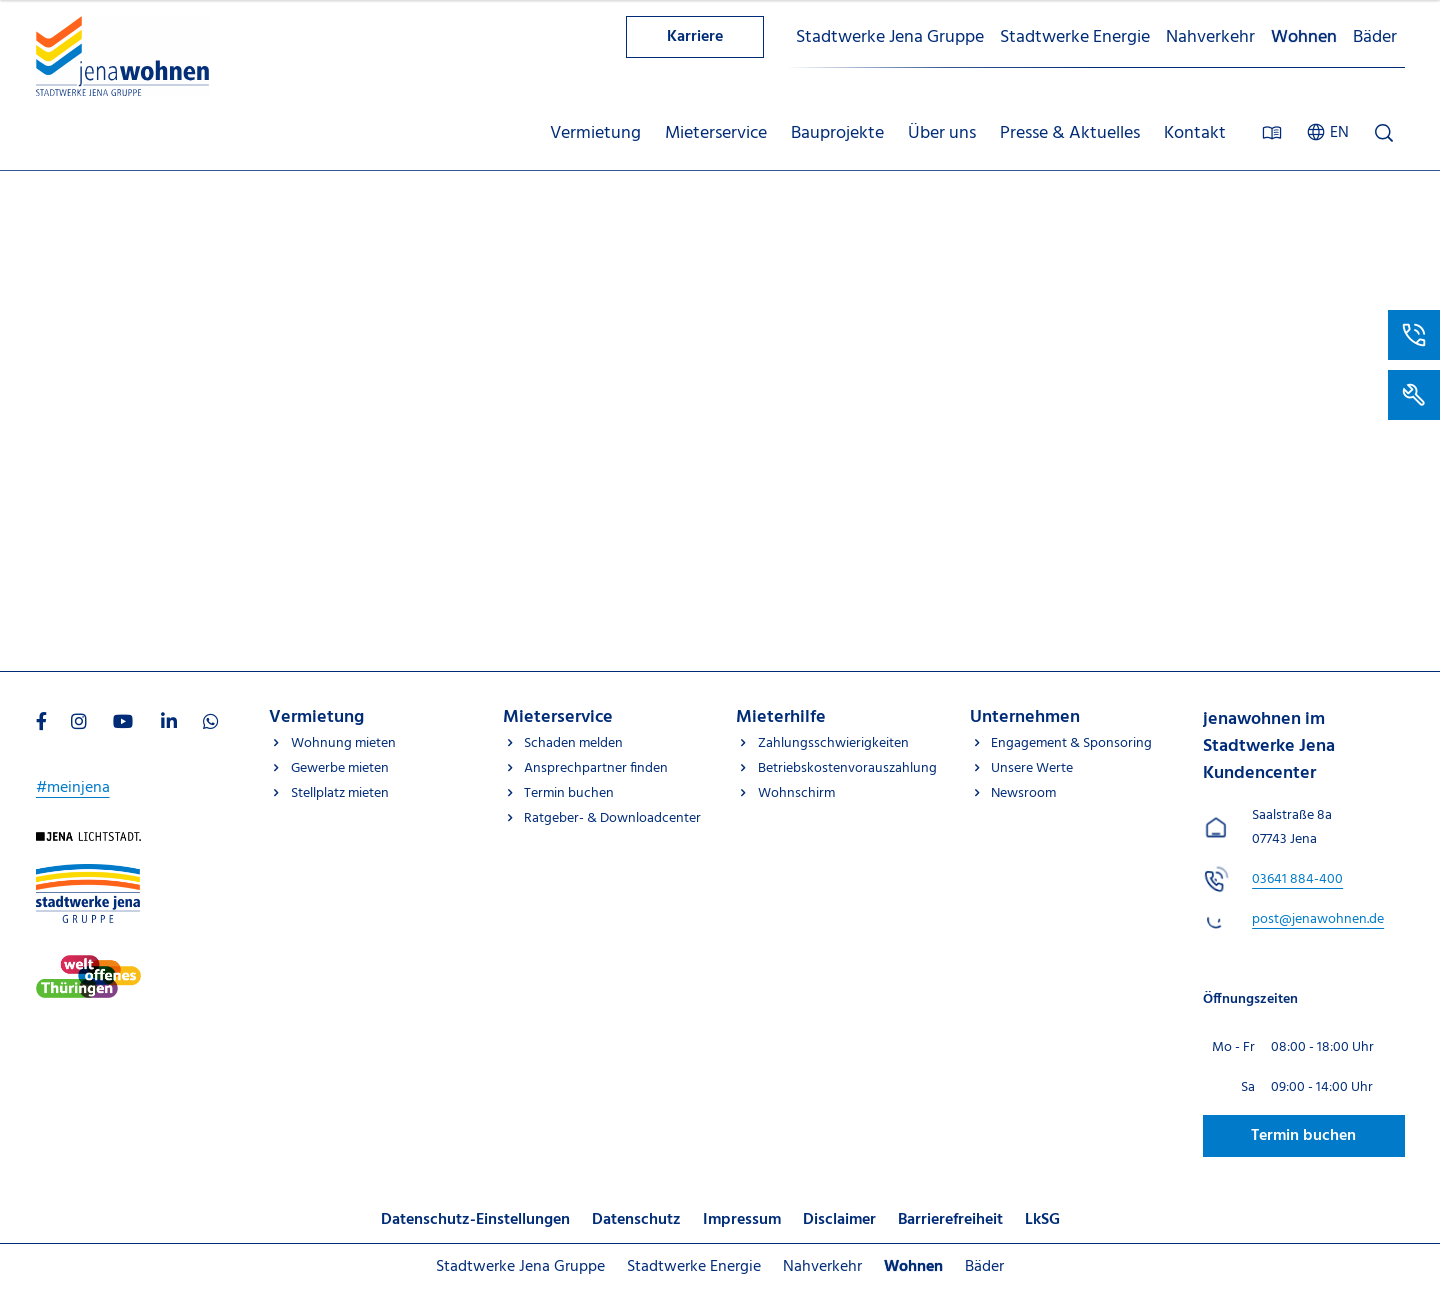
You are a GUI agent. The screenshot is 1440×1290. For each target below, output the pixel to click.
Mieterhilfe (781, 717)
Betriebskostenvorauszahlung (847, 768)
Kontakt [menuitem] (1195, 133)
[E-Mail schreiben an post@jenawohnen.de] (1318, 919)
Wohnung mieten (343, 743)
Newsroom (1023, 793)
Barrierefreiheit (950, 1220)
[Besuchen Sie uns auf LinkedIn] (169, 724)
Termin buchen (569, 793)
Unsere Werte (1032, 768)
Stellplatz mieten (340, 793)
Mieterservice (558, 717)
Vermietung (316, 717)
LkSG (1042, 1220)
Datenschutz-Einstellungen (475, 1220)
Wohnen (1304, 37)
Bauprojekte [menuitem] (837, 133)
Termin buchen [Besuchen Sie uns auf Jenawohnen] (1303, 1136)
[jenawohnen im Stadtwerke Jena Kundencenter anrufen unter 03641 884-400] (1297, 879)
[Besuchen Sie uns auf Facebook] (41, 724)
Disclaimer (839, 1220)
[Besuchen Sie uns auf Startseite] (88, 844)
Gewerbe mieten (340, 768)
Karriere (695, 37)
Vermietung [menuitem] (595, 133)
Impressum (742, 1220)
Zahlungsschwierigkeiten (833, 743)
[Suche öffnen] (1384, 133)
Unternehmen (1025, 717)
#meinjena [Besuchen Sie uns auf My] (73, 788)
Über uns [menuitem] (942, 133)
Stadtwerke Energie (1075, 37)
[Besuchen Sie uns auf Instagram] (79, 724)
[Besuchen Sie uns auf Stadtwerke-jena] (88, 967)
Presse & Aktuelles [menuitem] (1070, 133)
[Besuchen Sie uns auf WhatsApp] (211, 724)
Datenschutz (636, 1220)
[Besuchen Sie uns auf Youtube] (123, 724)
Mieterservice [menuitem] (716, 133)
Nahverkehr (1210, 37)
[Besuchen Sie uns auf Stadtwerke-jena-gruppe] (88, 876)
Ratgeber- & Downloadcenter (612, 818)
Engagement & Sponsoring (1071, 743)
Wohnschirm (796, 793)
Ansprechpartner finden (596, 768)
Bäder (1375, 37)
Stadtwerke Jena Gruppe (890, 37)
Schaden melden (573, 743)
